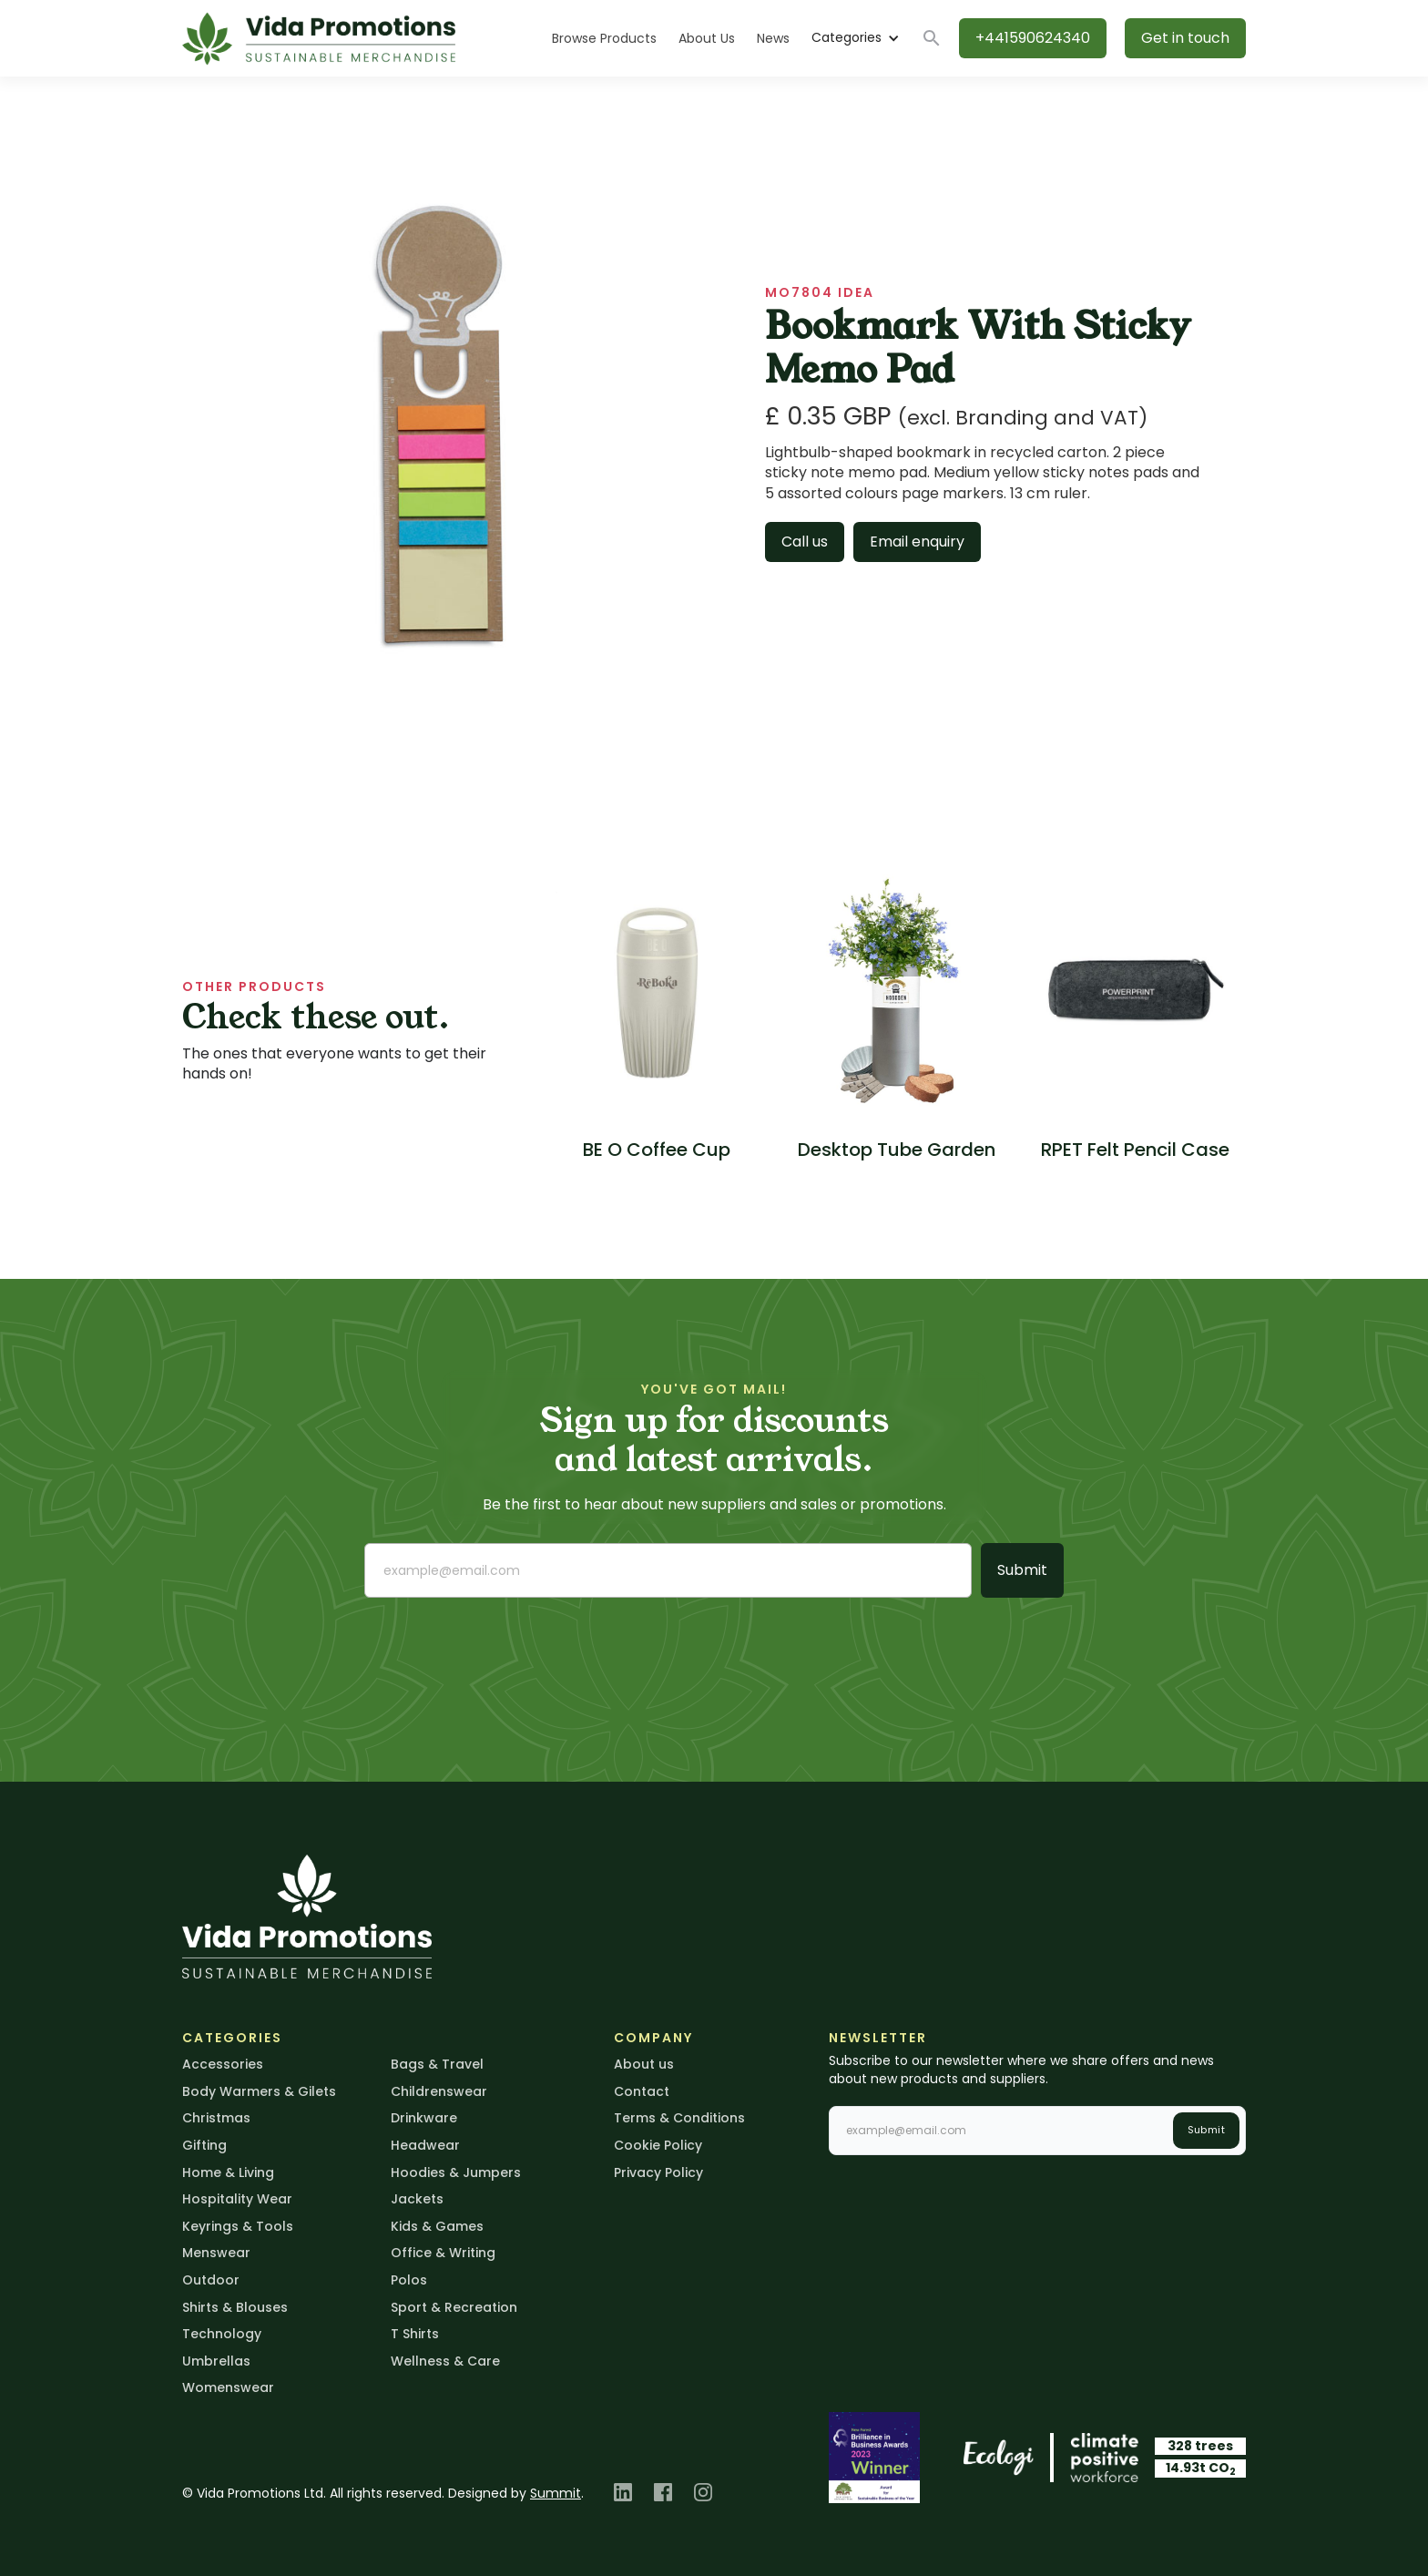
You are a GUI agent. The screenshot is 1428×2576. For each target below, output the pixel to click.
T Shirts (415, 2334)
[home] (318, 39)
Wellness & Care (445, 2361)
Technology (221, 2334)
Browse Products (604, 38)
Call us (804, 541)
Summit (555, 2493)
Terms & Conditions (679, 2118)
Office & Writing (443, 2253)
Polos (409, 2280)
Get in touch (1185, 37)
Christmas (216, 2118)
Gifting (204, 2145)
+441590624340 (1032, 37)
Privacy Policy (658, 2172)
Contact (641, 2091)
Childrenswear (439, 2091)
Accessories (222, 2064)
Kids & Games (437, 2226)
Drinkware (424, 2118)
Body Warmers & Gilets (259, 2091)
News (773, 38)
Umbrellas (216, 2361)
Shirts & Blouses (235, 2307)
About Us (706, 38)
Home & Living (228, 2172)
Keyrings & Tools (237, 2226)
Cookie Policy (658, 2145)
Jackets (417, 2199)
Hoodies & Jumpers (456, 2172)
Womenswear (228, 2387)
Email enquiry (917, 541)
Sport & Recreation (454, 2307)
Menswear (216, 2253)
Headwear (425, 2145)
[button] (855, 38)
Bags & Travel (437, 2064)
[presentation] (502, 1647)
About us (644, 2064)
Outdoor (211, 2280)
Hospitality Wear (237, 2199)
